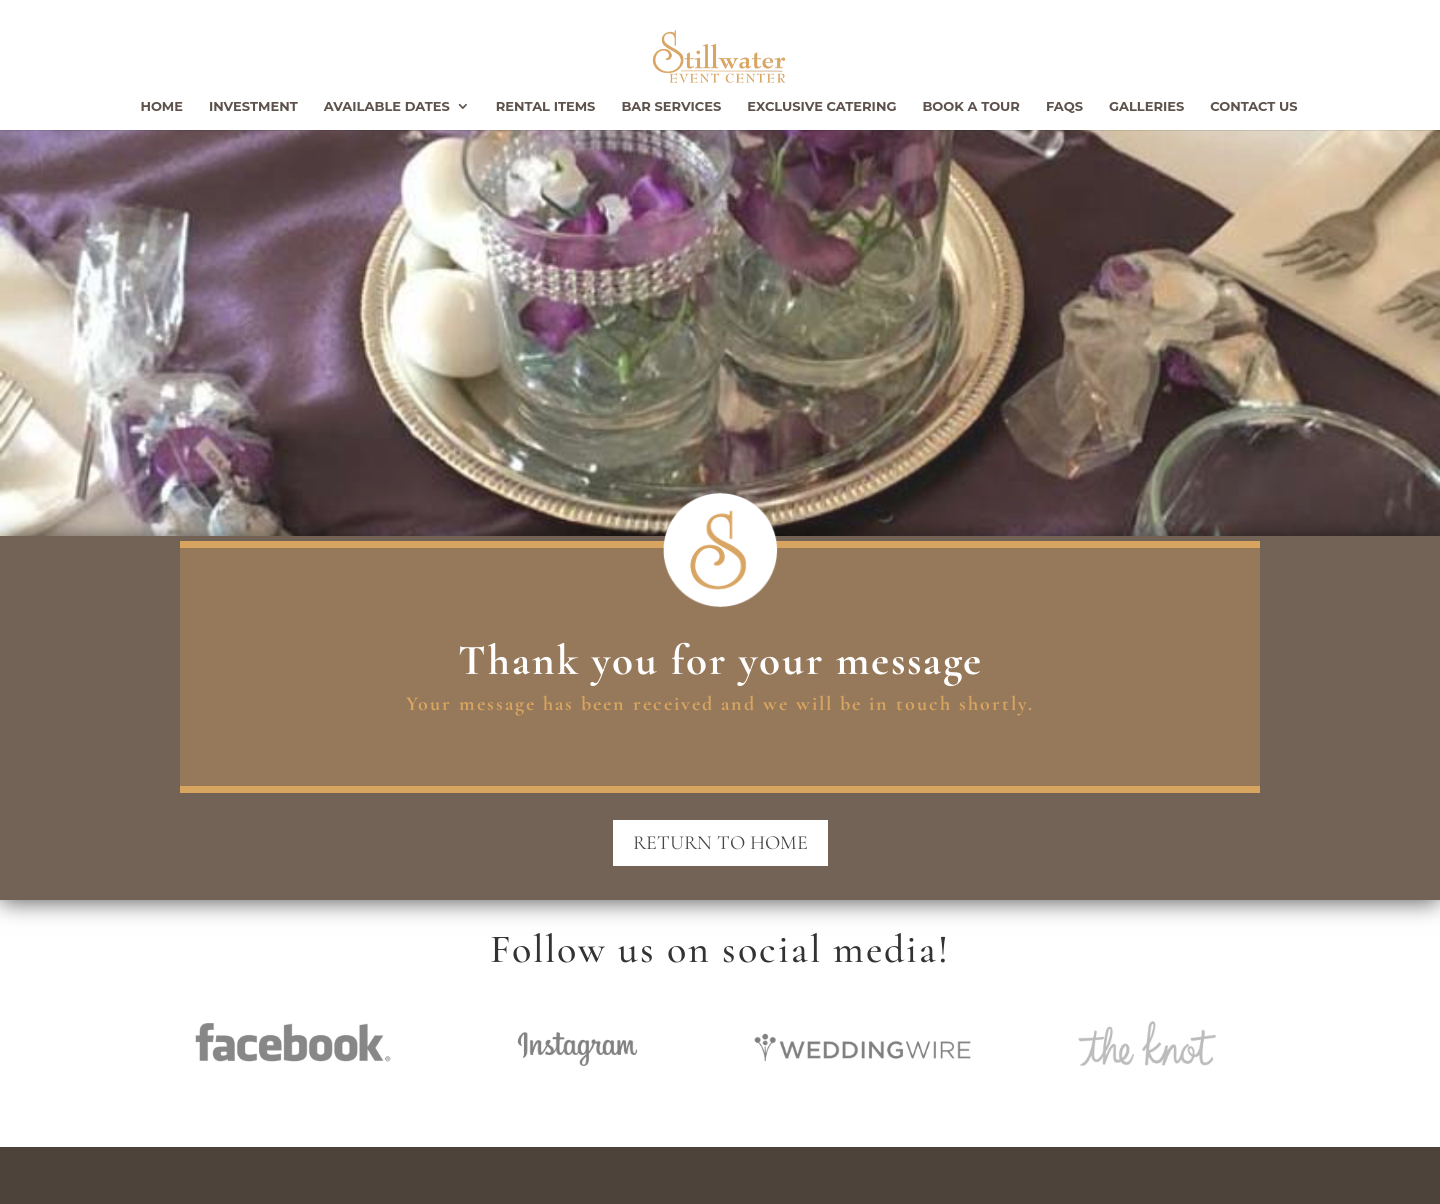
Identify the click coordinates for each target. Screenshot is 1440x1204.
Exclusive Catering (821, 106)
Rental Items (546, 106)
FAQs (1064, 106)
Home (161, 106)
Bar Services (671, 106)
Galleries (1146, 106)
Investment (253, 106)
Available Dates (387, 106)
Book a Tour (971, 106)
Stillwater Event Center (268, 1175)
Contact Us (1253, 106)
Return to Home (720, 843)
